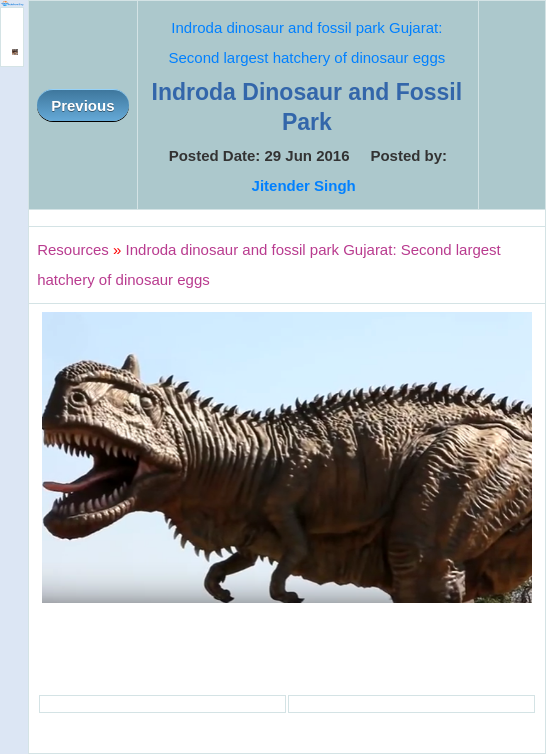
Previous (82, 105)
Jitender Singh (304, 185)
